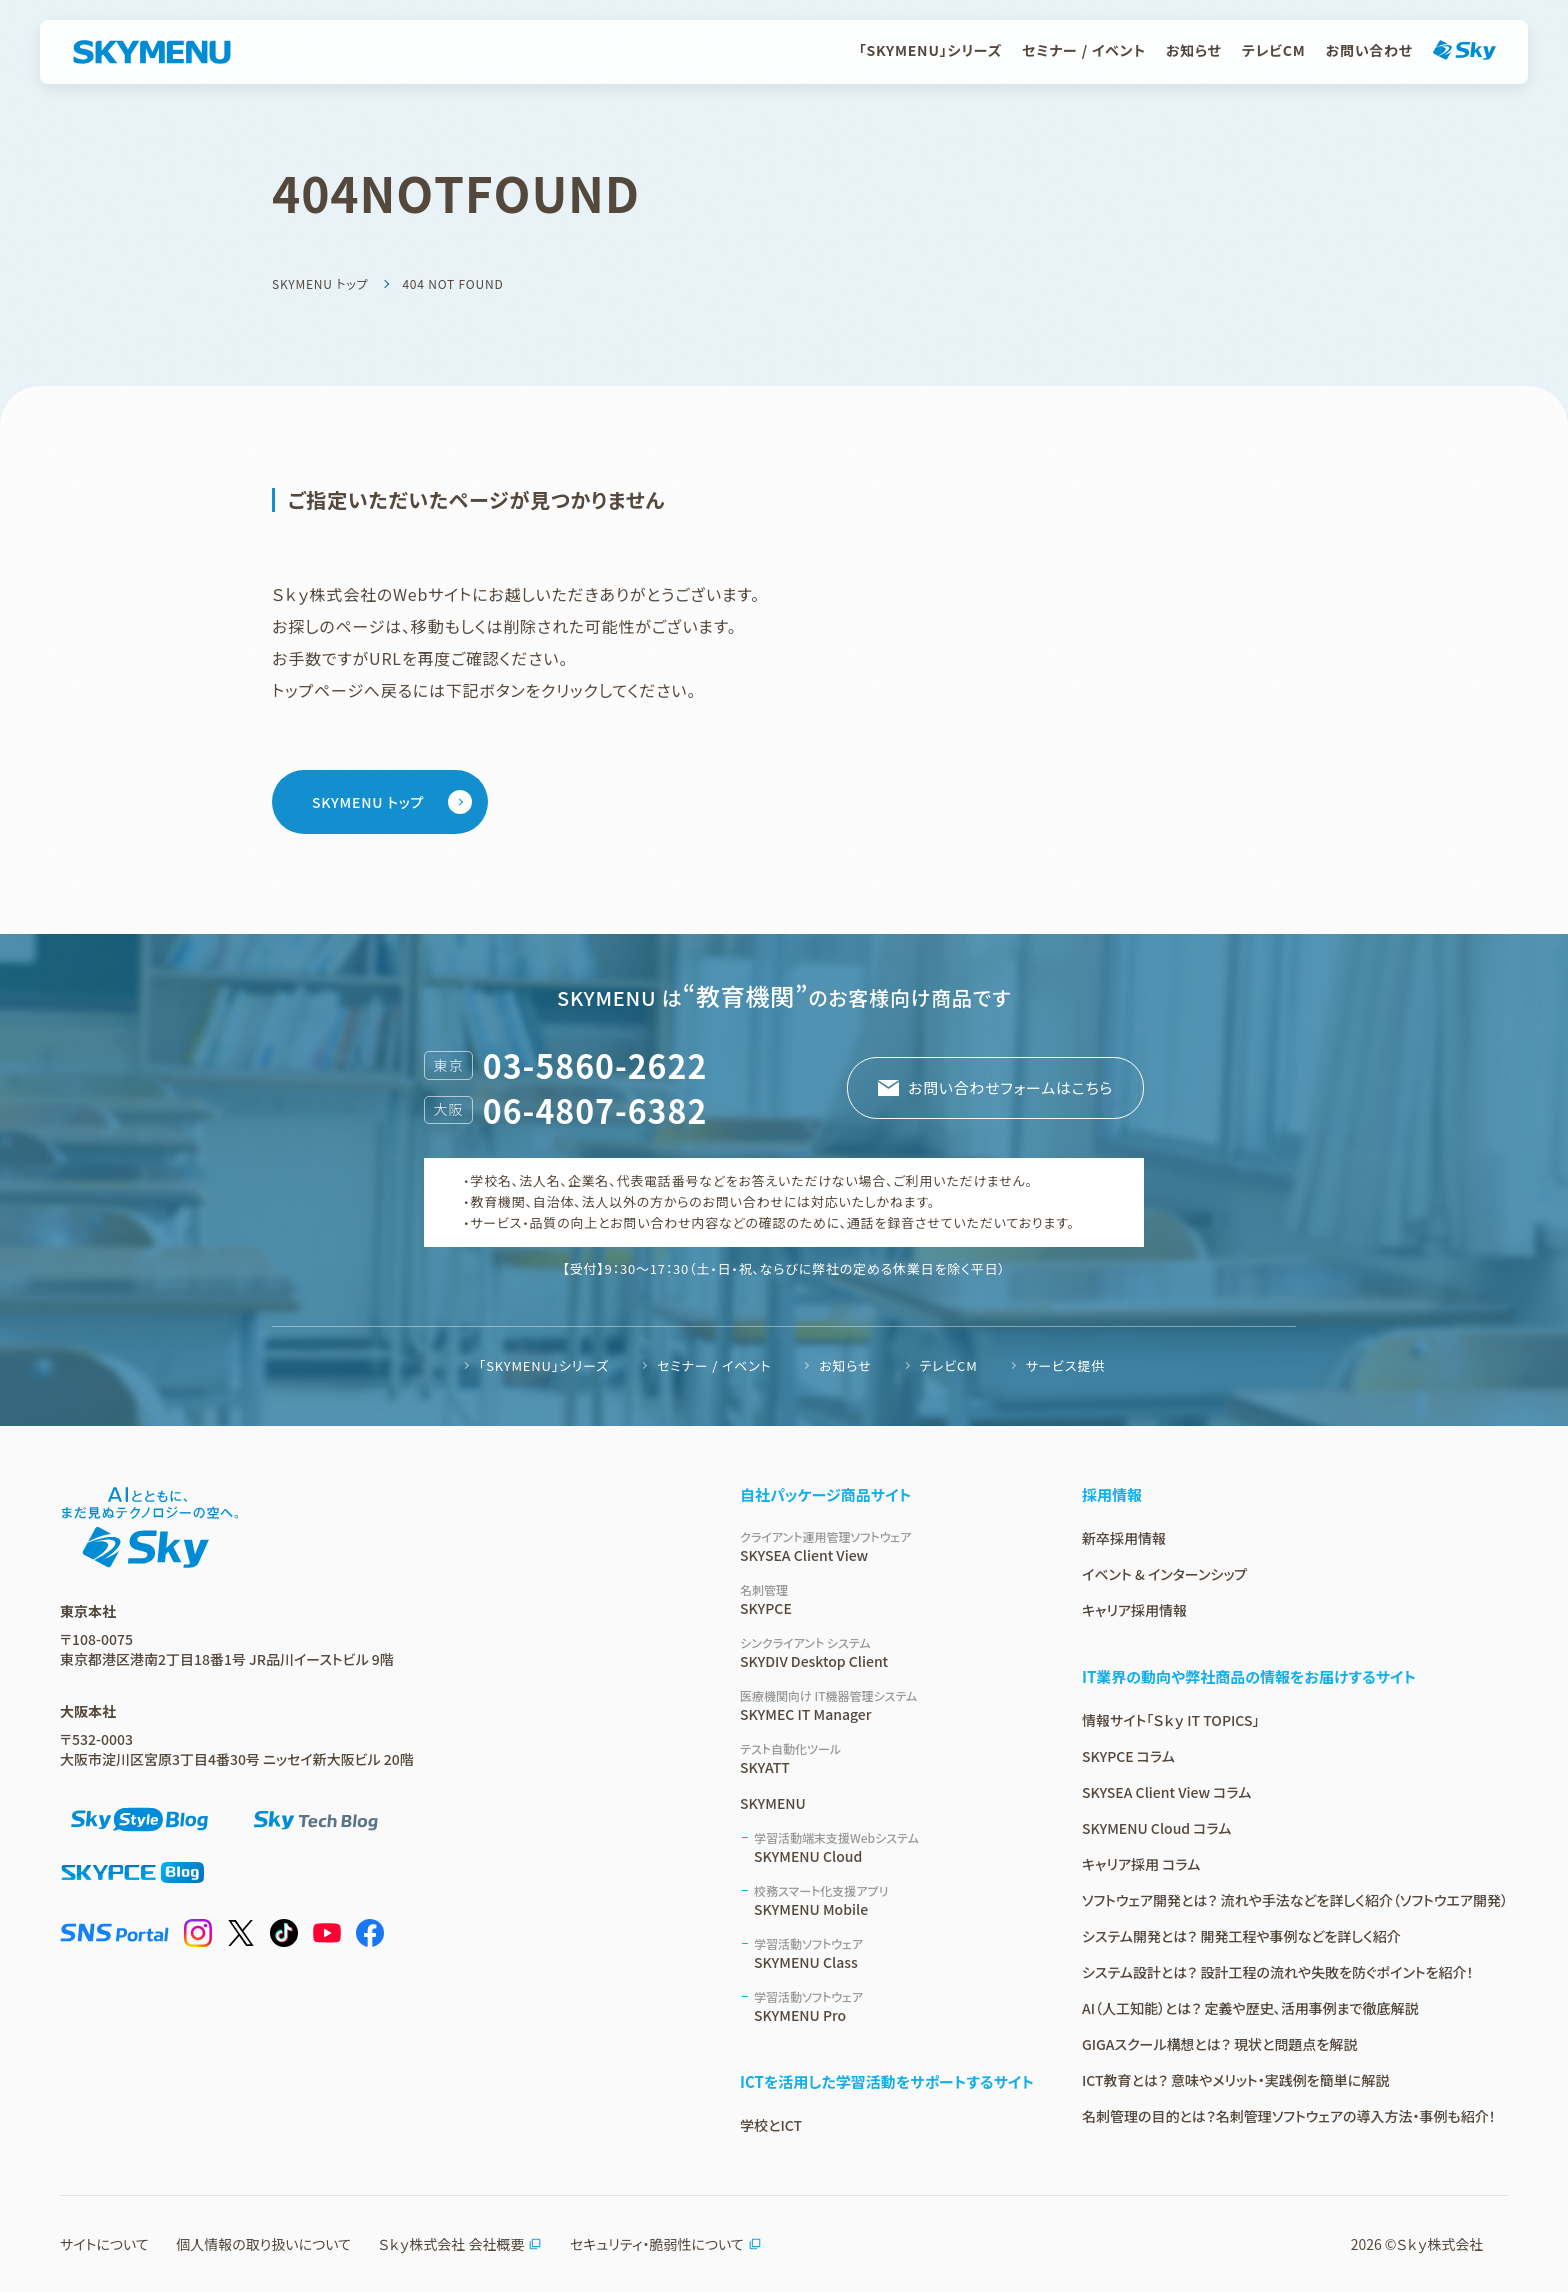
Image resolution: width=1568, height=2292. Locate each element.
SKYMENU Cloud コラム (1156, 1828)
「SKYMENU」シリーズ (930, 50)
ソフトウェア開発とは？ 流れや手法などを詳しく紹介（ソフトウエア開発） (1295, 1900)
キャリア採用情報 (1134, 1610)
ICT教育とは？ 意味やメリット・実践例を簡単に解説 (1235, 2080)
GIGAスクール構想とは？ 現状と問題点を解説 (1219, 2044)
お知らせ (1194, 50)
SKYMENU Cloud (894, 1847)
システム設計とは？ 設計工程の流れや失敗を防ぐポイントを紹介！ (1278, 1972)
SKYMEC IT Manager (887, 1705)
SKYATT (887, 1758)
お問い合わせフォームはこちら (1010, 1087)
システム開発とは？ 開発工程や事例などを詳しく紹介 (1241, 1936)
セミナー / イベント (1084, 50)
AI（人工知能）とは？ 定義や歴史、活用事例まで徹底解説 (1250, 2008)
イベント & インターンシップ (1164, 1574)
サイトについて (104, 2244)
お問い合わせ (1369, 50)
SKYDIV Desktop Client (887, 1652)
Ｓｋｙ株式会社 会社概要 (460, 2244)
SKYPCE (887, 1599)
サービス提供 (1065, 1365)
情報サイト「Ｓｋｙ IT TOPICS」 (1170, 1720)
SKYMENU (773, 1803)
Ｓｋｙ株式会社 (1440, 2244)
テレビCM (1274, 50)
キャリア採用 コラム (1141, 1864)
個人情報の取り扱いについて (263, 2244)
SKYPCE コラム (1128, 1756)
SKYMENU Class (894, 1953)
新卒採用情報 (1124, 1538)
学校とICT (771, 2125)
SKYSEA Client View (887, 1546)
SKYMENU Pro (894, 2006)
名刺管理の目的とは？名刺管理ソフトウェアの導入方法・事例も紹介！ (1289, 2116)
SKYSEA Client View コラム (1166, 1792)
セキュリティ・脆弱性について (666, 2244)
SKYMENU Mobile (894, 1900)
